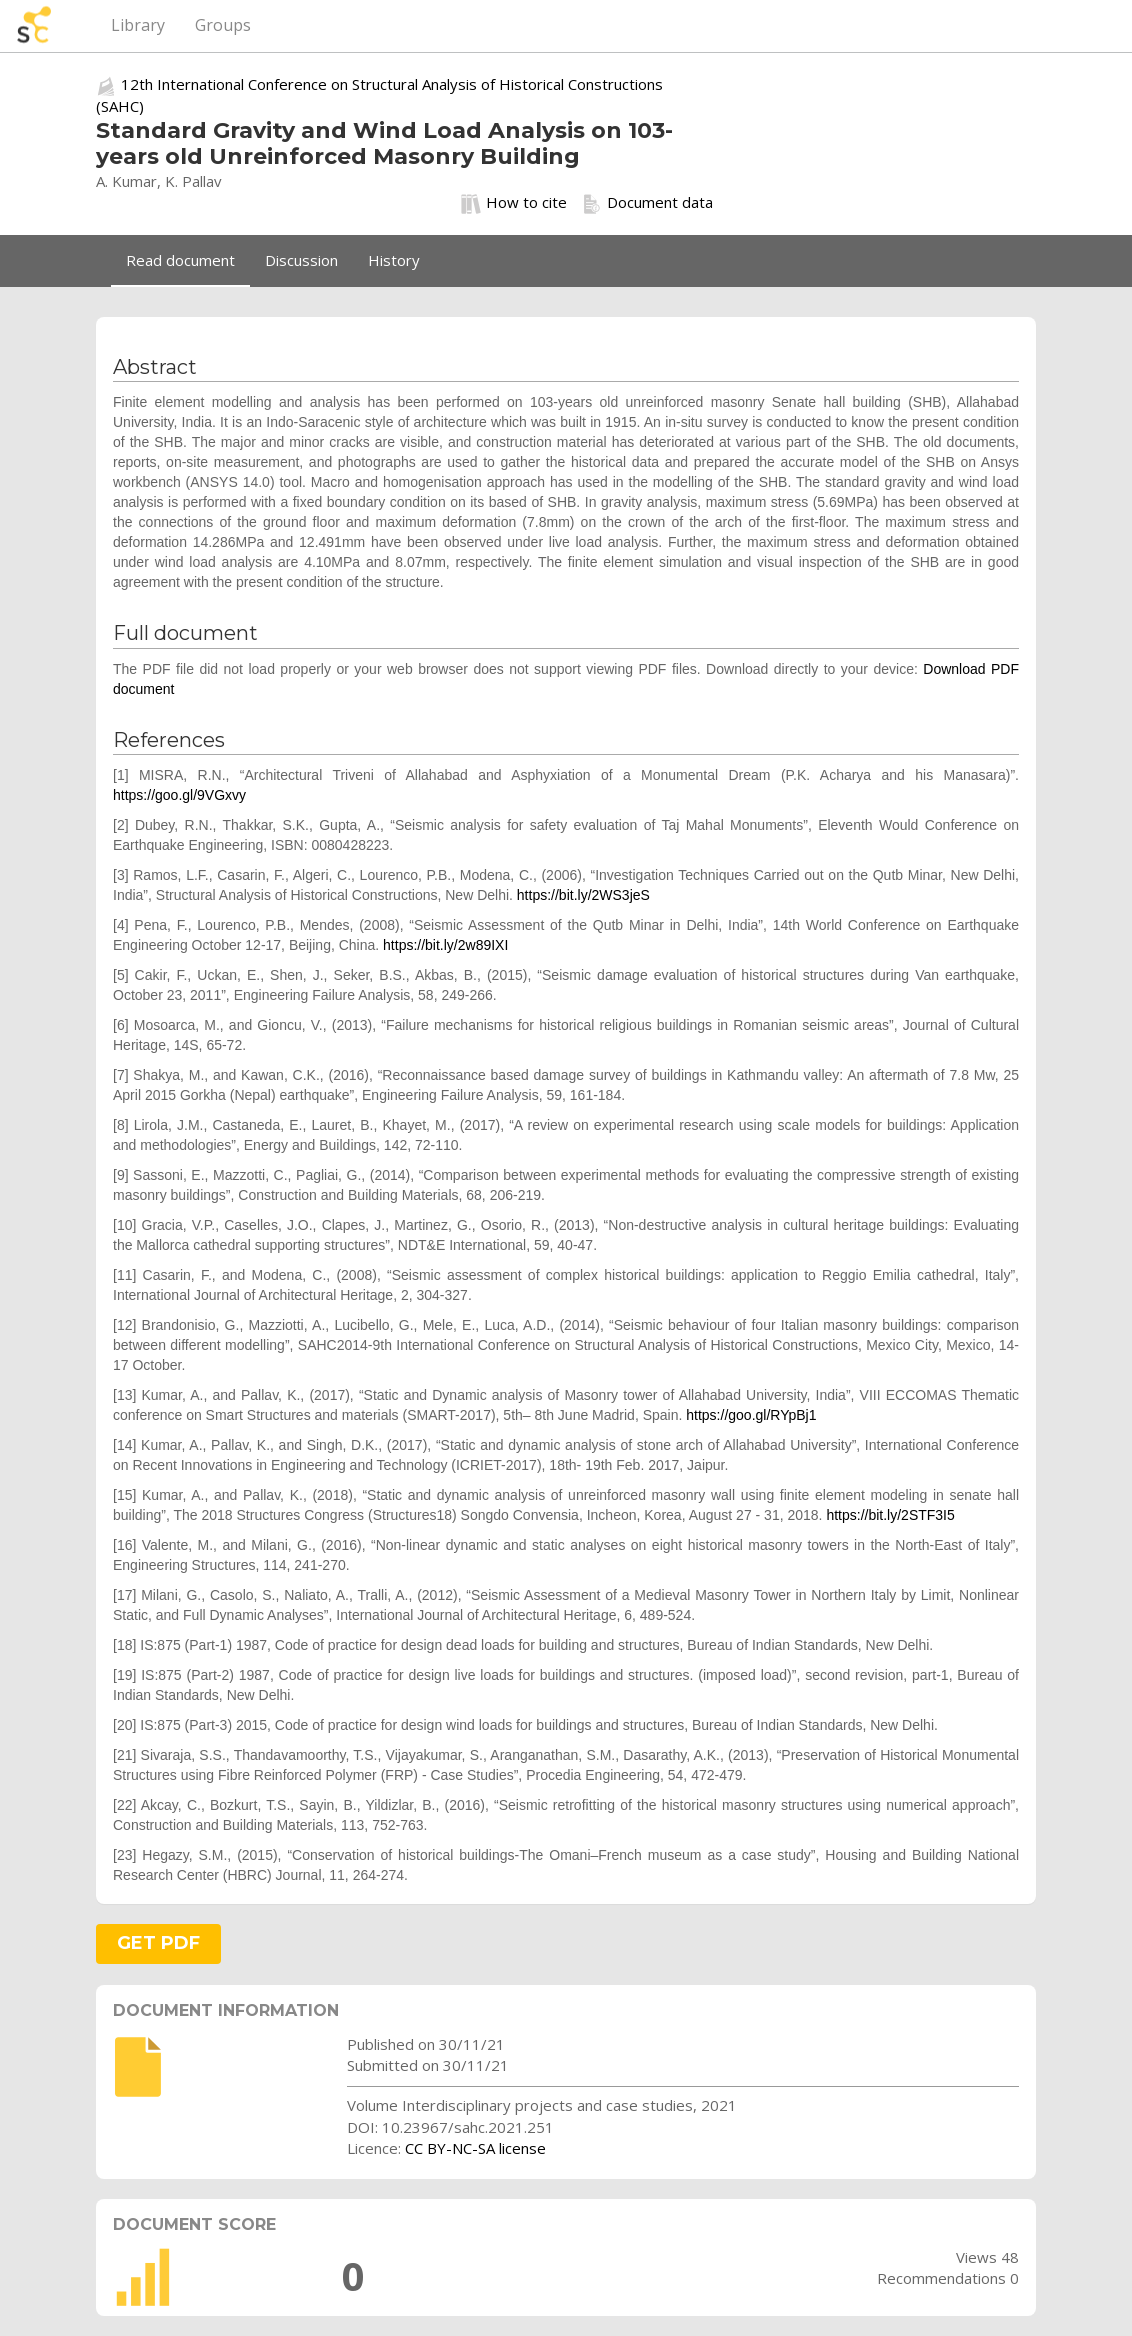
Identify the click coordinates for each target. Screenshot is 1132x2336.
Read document (180, 260)
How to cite (514, 203)
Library (138, 25)
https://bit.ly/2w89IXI (445, 945)
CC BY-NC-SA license (475, 2148)
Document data (647, 203)
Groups (223, 25)
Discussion (301, 260)
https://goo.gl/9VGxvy (179, 795)
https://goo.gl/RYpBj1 (751, 1415)
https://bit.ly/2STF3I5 (890, 1515)
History (394, 260)
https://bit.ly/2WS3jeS (583, 895)
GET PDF (158, 1943)
